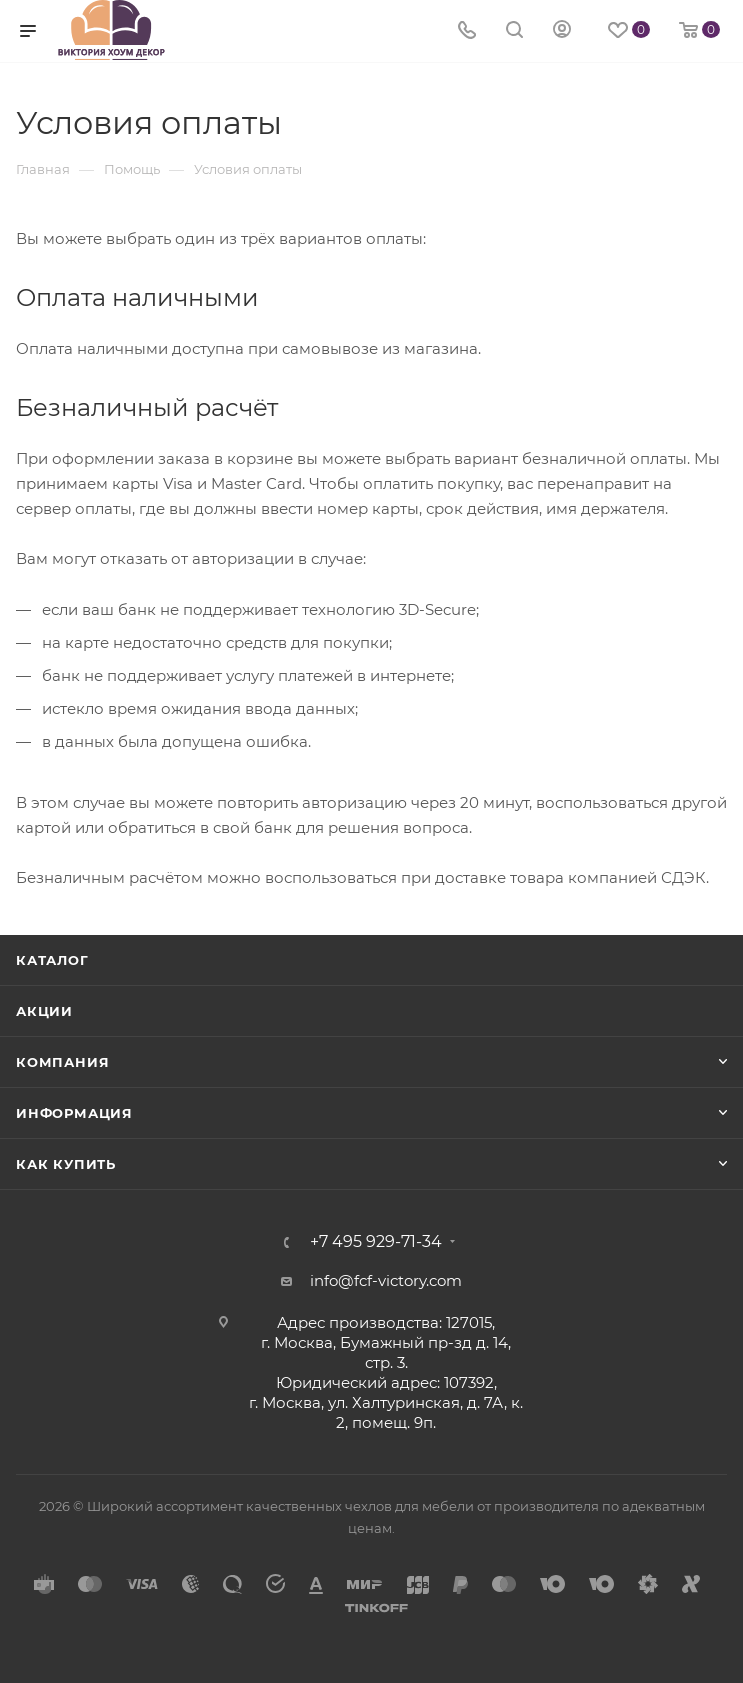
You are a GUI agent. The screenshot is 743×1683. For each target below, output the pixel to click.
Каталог (52, 960)
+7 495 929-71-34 (376, 1242)
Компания (62, 1062)
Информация (74, 1113)
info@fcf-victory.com (386, 1280)
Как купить (66, 1164)
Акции (44, 1011)
